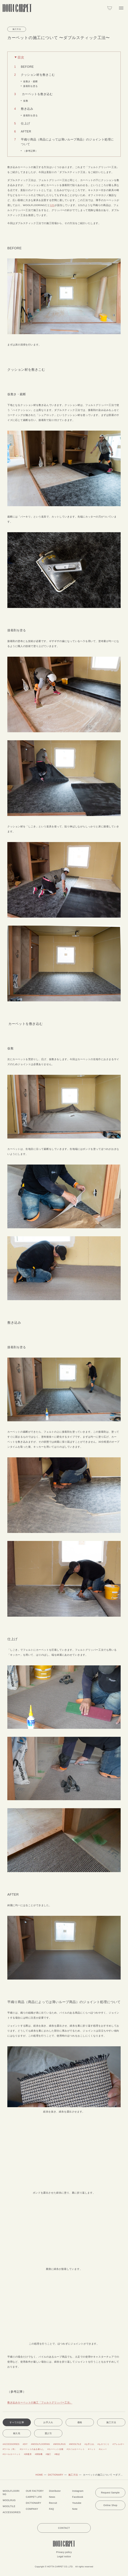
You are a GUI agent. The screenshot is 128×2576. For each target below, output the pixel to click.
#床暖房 (28, 2454)
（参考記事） (30, 150)
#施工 (48, 2454)
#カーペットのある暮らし (32, 2449)
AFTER (26, 131)
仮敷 (25, 100)
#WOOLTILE (75, 2444)
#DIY (25, 2444)
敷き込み (27, 108)
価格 (79, 2422)
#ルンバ (102, 2449)
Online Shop (110, 2505)
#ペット (92, 2449)
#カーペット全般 (55, 2449)
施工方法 (111, 2422)
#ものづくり (103, 2444)
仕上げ (25, 123)
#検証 (57, 2454)
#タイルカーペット (76, 2449)
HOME (39, 2474)
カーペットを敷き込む (37, 94)
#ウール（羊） (9, 2449)
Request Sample (110, 2492)
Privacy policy (64, 2552)
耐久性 (16, 2433)
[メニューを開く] (121, 8)
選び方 (48, 2433)
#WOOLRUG (59, 2444)
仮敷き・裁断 (30, 81)
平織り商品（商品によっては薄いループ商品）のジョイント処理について (67, 142)
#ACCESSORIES (11, 2444)
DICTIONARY (55, 2474)
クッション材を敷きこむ (38, 74)
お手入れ (48, 2422)
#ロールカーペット (12, 2454)
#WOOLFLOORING (40, 2444)
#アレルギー (118, 2444)
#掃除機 (38, 2454)
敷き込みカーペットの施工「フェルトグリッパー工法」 (39, 2402)
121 (52, 205)
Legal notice (64, 2556)
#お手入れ (89, 2444)
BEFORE (27, 66)
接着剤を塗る (30, 86)
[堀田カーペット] (17, 8)
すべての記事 (17, 2422)
